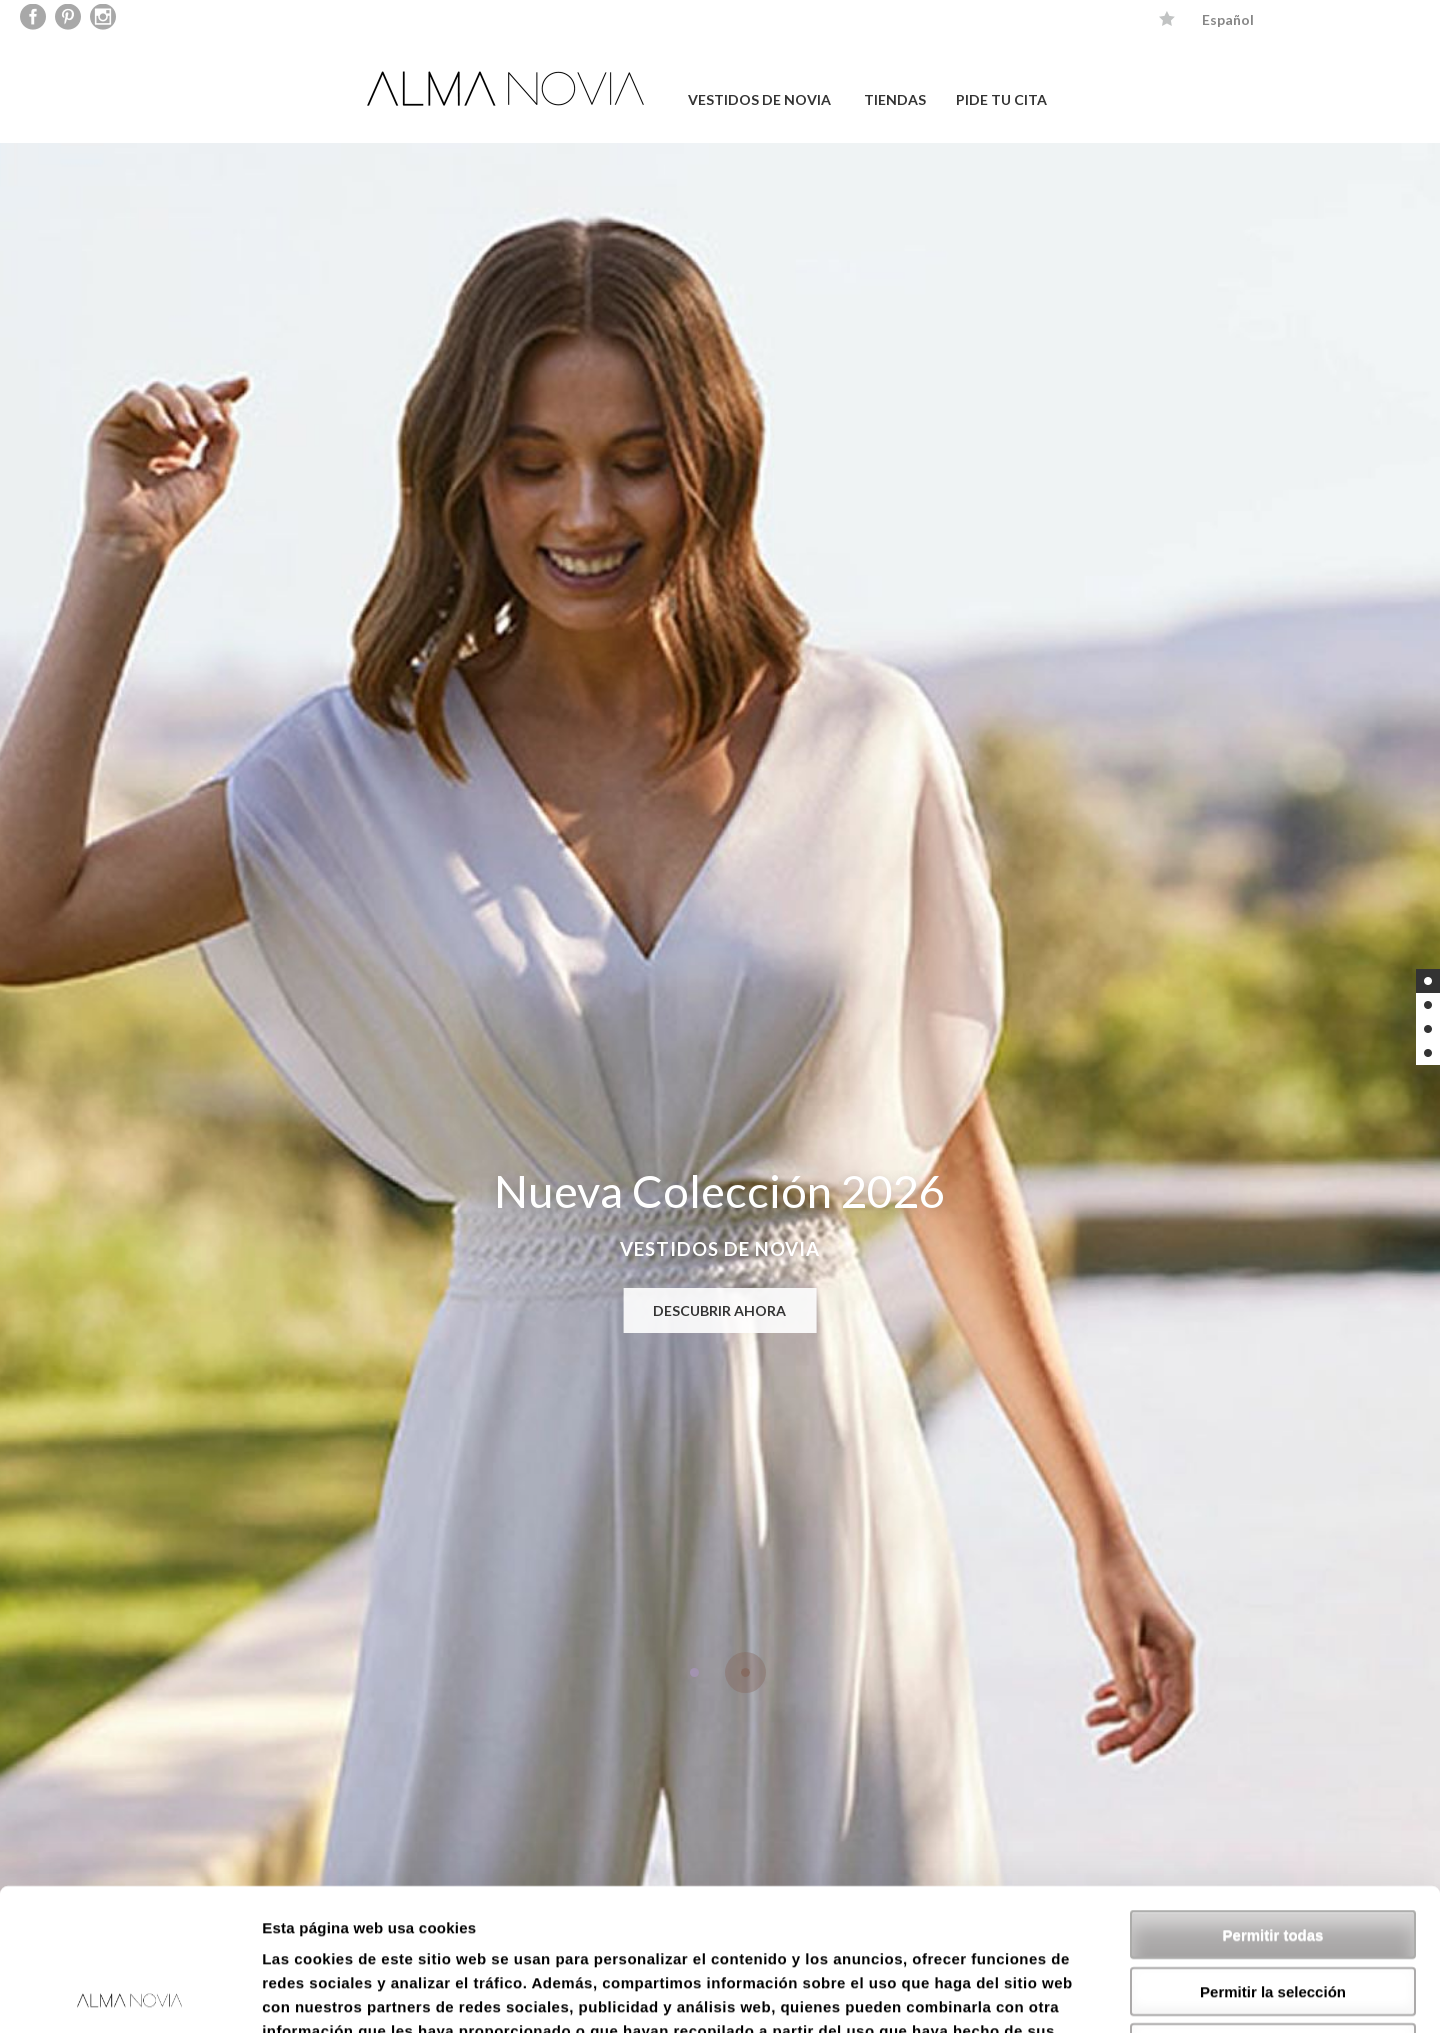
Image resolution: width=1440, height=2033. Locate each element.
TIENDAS (895, 99)
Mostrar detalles (1082, 1993)
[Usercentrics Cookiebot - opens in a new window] (129, 1994)
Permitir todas (1273, 1792)
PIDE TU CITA (1001, 99)
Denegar (1273, 1905)
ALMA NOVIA (508, 88)
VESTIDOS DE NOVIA (759, 99)
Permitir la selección (1273, 1849)
